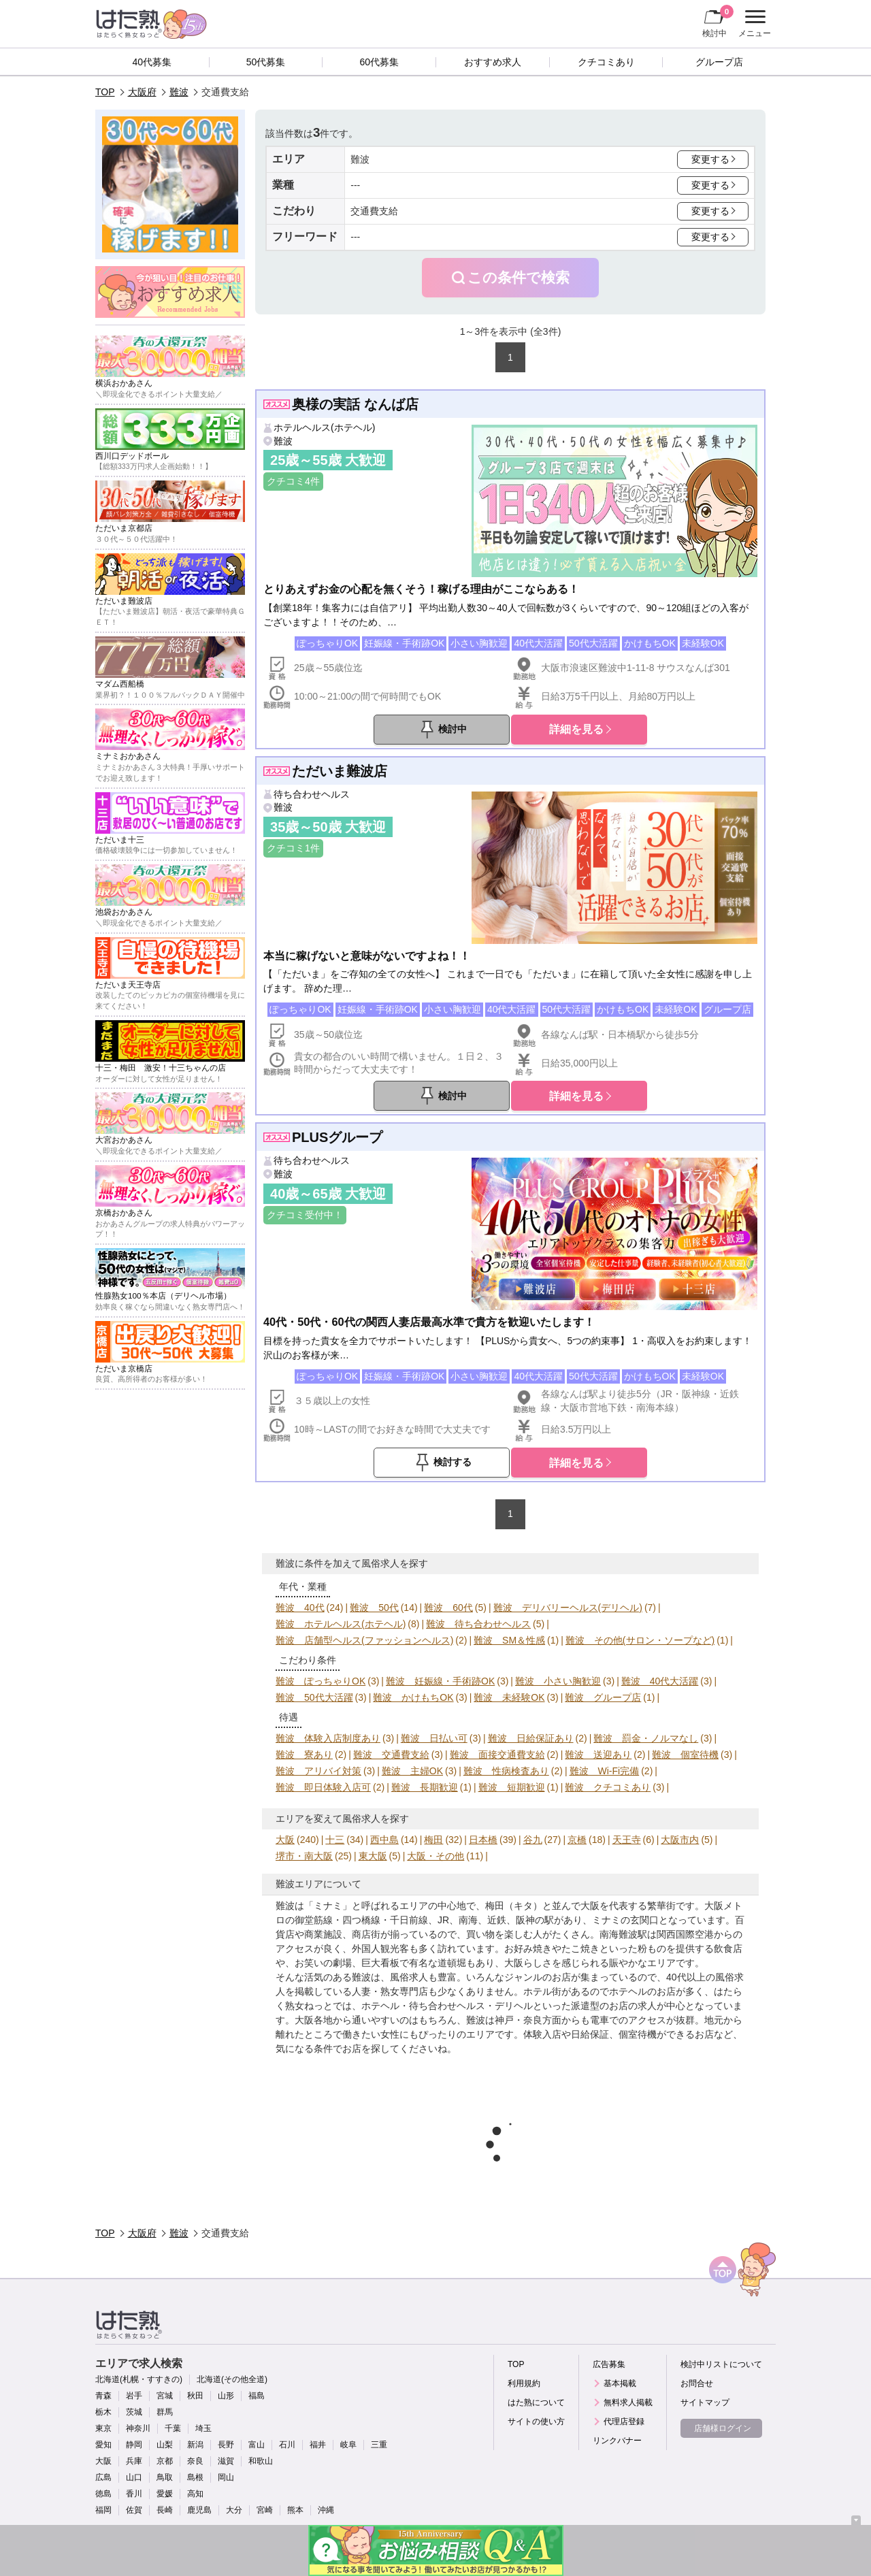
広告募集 (609, 2364)
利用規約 (524, 2383)
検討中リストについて (721, 2364)
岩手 (134, 2395)
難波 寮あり (304, 1754)
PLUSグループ (337, 1137)
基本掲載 (620, 2383)
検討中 (718, 21)
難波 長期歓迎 (424, 1787)
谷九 (532, 1839)
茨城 (134, 2412)
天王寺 (626, 1839)
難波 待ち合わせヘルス (478, 1623)
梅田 (433, 1839)
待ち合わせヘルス (312, 794)
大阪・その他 (435, 1856)
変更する (710, 159)
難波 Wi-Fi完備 (605, 1770)
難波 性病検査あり (506, 1770)
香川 (134, 2493)
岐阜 (348, 2444)
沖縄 (326, 2510)
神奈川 (138, 2428)
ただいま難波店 (339, 771)
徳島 (103, 2493)
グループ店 (719, 61)
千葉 (173, 2428)
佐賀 (134, 2510)
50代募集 (266, 61)
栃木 (103, 2412)
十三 (334, 1839)
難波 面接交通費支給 (497, 1754)
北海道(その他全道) (232, 2379)
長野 (226, 2444)
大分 (234, 2510)
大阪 (285, 1839)
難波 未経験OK (509, 1697)
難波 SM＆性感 (509, 1640)
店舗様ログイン (722, 2428)
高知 (195, 2493)
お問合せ (696, 2383)
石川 (287, 2444)
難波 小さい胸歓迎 (558, 1681)
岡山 (226, 2477)
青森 (103, 2395)
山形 (226, 2395)
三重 (379, 2444)
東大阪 (373, 1856)
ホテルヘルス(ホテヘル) (324, 427)
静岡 (134, 2444)
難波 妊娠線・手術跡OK (440, 1681)
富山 (256, 2444)
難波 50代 (374, 1607)
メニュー (753, 23)
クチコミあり (606, 61)
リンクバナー (617, 2440)
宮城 (165, 2395)
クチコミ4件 (293, 481)
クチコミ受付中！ (305, 1214)
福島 (256, 2395)
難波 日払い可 (434, 1738)
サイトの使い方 (536, 2421)
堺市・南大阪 (304, 1856)
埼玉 (203, 2428)
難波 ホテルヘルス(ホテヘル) (341, 1623)
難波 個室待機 (685, 1754)
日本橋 (483, 1839)
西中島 (384, 1839)
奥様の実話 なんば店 (355, 404)
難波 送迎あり (598, 1754)
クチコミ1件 (293, 848)
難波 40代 (300, 1607)
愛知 (103, 2444)
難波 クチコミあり (608, 1787)
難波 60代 (448, 1607)
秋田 (195, 2395)
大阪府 (142, 91)
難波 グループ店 (603, 1697)
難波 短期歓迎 (511, 1787)
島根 (195, 2477)
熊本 (295, 2510)
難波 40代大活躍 (660, 1681)
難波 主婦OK (412, 1770)
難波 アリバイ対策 (318, 1770)
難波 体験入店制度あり (328, 1738)
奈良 (195, 2461)
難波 (178, 91)
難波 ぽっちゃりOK (320, 1681)
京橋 (577, 1839)
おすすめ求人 (492, 61)
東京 (103, 2428)
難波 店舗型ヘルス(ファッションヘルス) (364, 1640)
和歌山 (260, 2461)
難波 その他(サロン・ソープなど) (639, 1640)
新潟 (195, 2444)
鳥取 (165, 2477)
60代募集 (379, 61)
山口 (134, 2477)
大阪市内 (680, 1839)
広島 (103, 2477)
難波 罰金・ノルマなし (645, 1738)
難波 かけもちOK (413, 1697)
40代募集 (152, 61)
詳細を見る (576, 729)
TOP (105, 91)
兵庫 (134, 2461)
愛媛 (165, 2493)
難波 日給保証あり (531, 1738)
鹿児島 (199, 2510)
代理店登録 (624, 2421)
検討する (452, 1461)
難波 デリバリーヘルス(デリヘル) (567, 1607)
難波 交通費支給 (391, 1754)
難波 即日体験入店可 (323, 1787)
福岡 (103, 2510)
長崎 (165, 2510)
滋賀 (226, 2461)
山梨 (165, 2444)
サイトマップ (704, 2402)
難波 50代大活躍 (314, 1697)
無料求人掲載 (628, 2402)
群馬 (165, 2412)
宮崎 (265, 2510)
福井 (318, 2444)
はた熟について (536, 2402)
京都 (165, 2461)
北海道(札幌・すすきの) (138, 2379)
